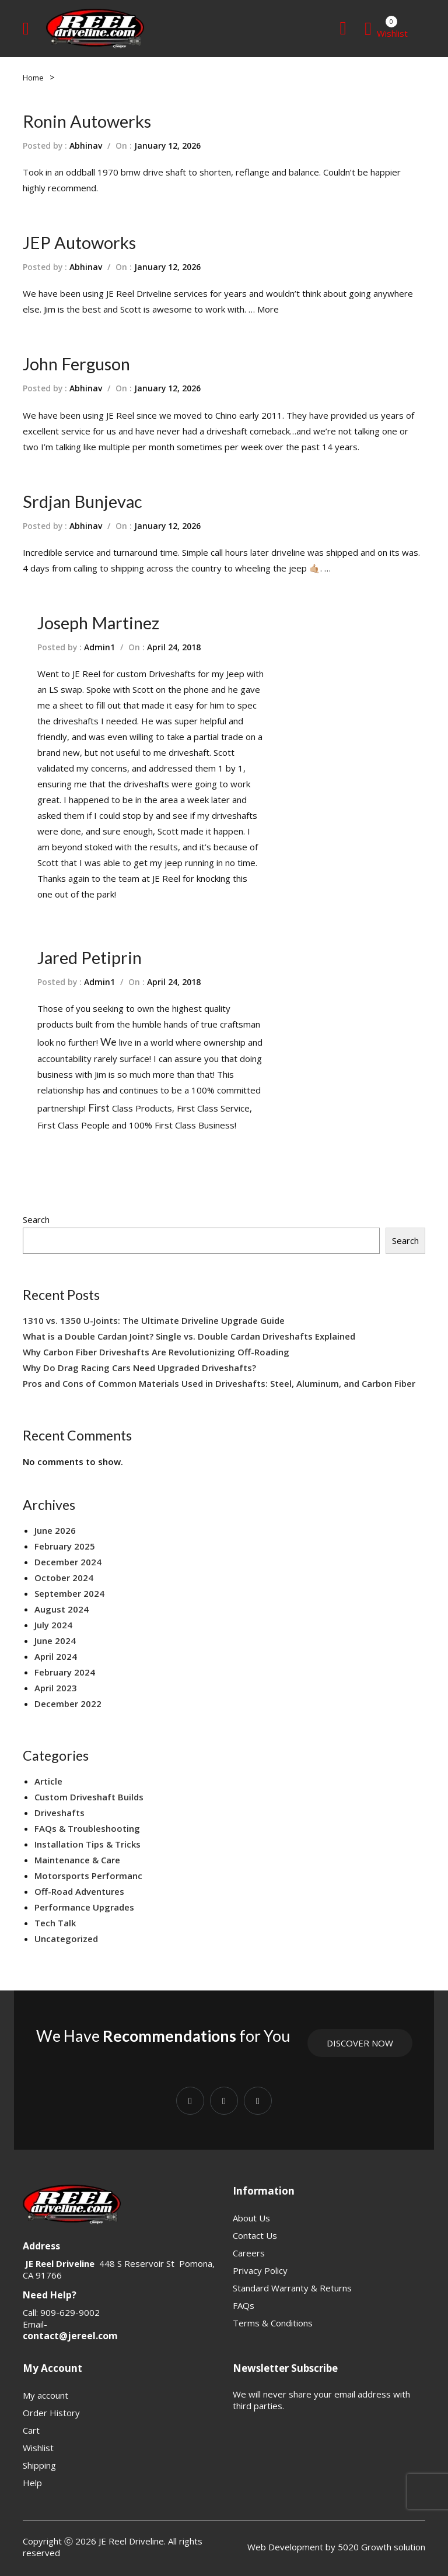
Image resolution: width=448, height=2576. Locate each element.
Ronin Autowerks (87, 121)
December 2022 (68, 1703)
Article (48, 1781)
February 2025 (64, 1546)
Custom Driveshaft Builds (89, 1797)
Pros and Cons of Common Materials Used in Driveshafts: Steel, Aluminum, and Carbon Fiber (219, 1383)
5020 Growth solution (380, 2547)
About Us (251, 2218)
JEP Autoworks (79, 242)
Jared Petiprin (89, 957)
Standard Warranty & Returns (292, 2288)
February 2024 (64, 1672)
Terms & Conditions (273, 2323)
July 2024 (53, 1625)
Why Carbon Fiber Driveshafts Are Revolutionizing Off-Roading (156, 1352)
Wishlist (38, 2448)
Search (36, 1219)
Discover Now (360, 2043)
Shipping (39, 2465)
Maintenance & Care (77, 1860)
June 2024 (55, 1640)
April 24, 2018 (174, 647)
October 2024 (63, 1577)
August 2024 (61, 1609)
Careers (249, 2253)
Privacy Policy (260, 2270)
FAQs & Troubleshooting (87, 1828)
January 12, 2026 (167, 145)
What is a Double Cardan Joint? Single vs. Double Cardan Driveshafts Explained (189, 1336)
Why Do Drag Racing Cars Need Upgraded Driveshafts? (139, 1367)
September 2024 (69, 1593)
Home (33, 77)
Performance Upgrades (84, 1907)
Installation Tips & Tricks (87, 1844)
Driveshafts (59, 1812)
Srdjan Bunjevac (82, 501)
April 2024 (55, 1656)
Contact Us (255, 2235)
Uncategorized (66, 1938)
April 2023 (55, 1688)
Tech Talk (55, 1923)
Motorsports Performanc (88, 1875)
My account (45, 2395)
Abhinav (85, 145)
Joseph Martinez (98, 622)
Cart (31, 2430)
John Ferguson (76, 363)
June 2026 (55, 1530)
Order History (51, 2413)
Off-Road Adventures (79, 1891)
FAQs (243, 2305)
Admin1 (99, 647)
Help (32, 2483)
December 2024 (68, 1562)
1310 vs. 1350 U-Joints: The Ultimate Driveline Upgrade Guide (154, 1320)
